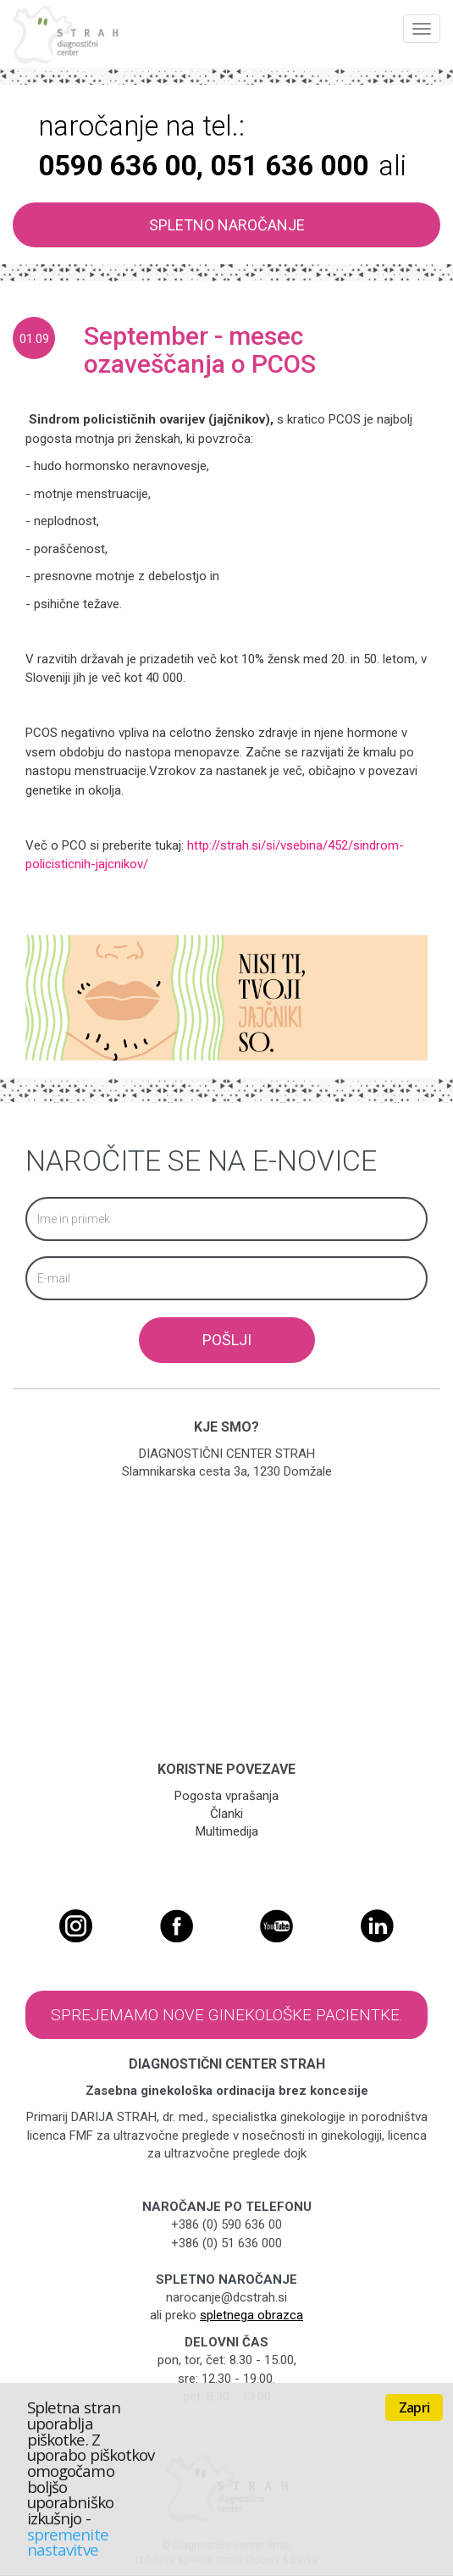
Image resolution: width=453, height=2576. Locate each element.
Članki (226, 1813)
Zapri (414, 2407)
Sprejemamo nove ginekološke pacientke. (227, 2015)
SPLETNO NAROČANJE (227, 225)
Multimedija (227, 1831)
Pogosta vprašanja (226, 1795)
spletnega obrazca (251, 2315)
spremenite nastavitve (67, 2542)
